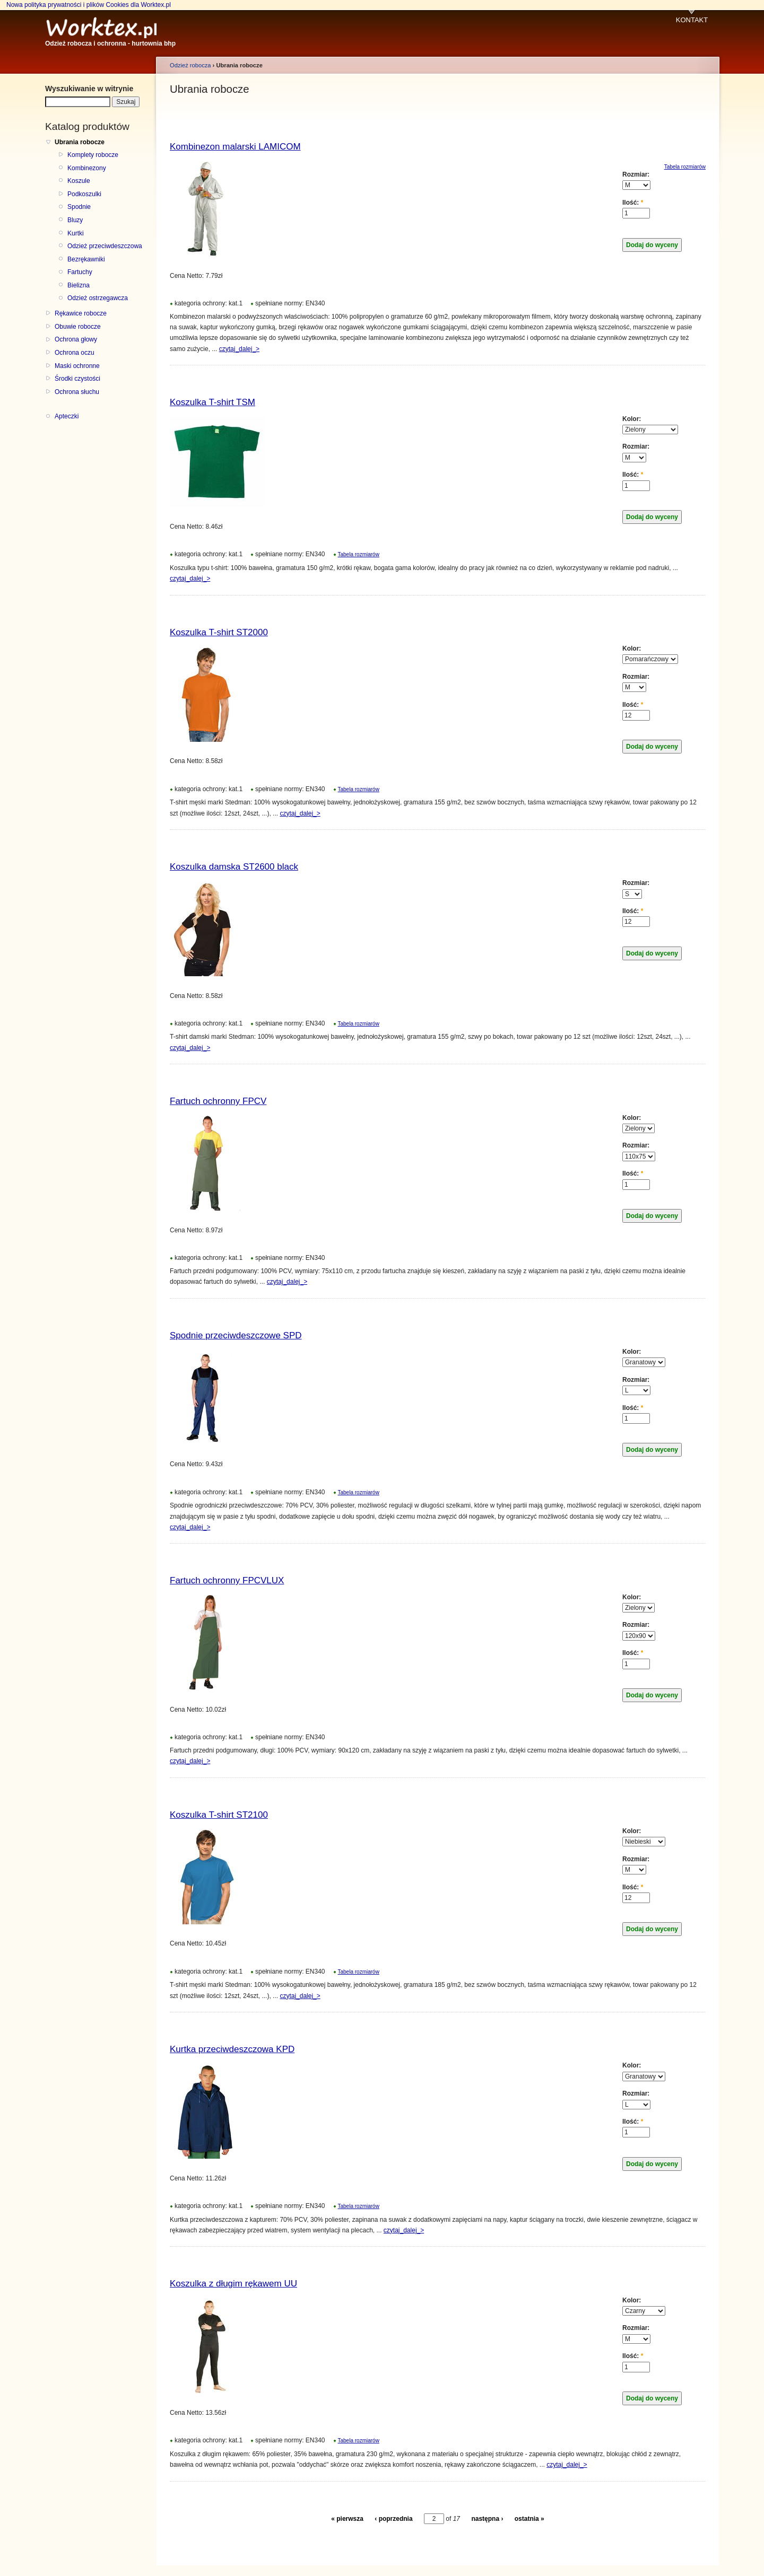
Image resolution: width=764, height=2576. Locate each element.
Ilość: (632, 202)
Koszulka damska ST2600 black (234, 867)
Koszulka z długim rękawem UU (233, 2284)
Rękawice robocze (81, 313)
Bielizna (78, 285)
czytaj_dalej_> (239, 349)
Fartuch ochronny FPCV (218, 1101)
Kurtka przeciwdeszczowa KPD (232, 2049)
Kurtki (75, 233)
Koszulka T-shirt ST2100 (219, 1815)
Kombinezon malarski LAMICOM (235, 147)
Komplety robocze (92, 155)
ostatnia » (529, 2518)
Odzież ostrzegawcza (97, 298)
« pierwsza (347, 2518)
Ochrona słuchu (77, 392)
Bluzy (75, 220)
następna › (487, 2518)
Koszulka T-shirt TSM (212, 402)
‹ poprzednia (393, 2518)
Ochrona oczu (74, 352)
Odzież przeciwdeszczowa (104, 246)
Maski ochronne (77, 366)
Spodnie (79, 207)
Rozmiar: (635, 174)
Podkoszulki (84, 194)
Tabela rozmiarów (358, 554)
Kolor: (631, 419)
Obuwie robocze (78, 326)
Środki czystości (77, 378)
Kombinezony (86, 168)
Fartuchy (79, 272)
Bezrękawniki (86, 259)
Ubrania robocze (80, 142)
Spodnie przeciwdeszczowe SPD (236, 1335)
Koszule (78, 181)
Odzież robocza (190, 65)
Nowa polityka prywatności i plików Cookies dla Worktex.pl (88, 4)
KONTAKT (692, 20)
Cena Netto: (187, 275)
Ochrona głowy (76, 339)
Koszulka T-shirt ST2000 (219, 632)
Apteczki (67, 416)
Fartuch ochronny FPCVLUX (227, 1580)
